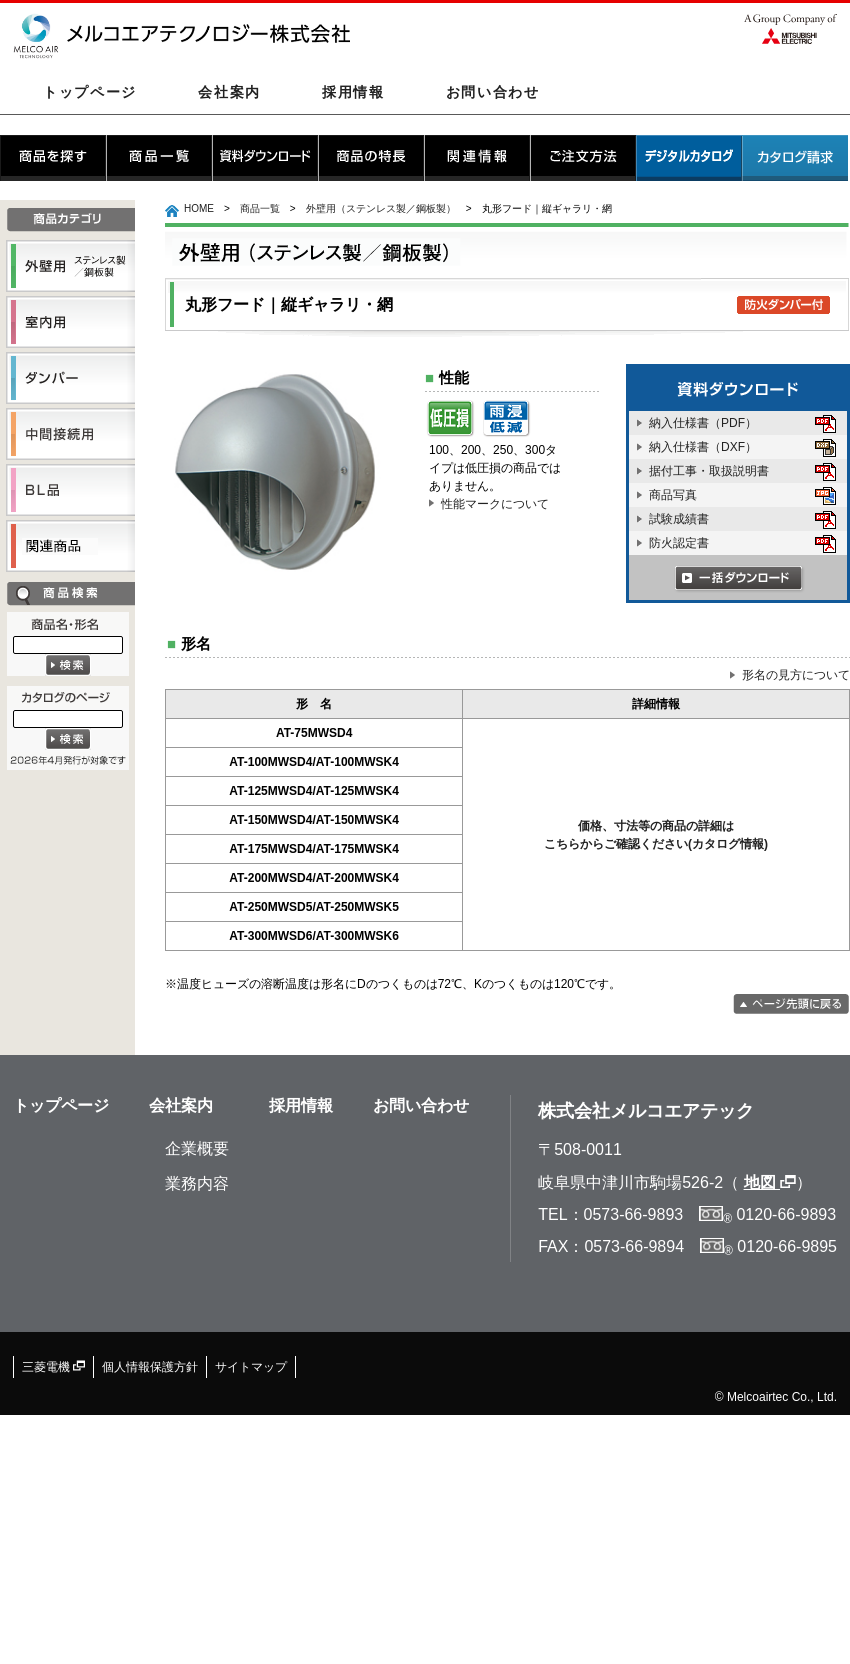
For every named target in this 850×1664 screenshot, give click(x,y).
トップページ (90, 92)
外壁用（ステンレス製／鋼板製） (381, 208)
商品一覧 (260, 208)
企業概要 (197, 1148)
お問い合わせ (493, 92)
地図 (770, 1182)
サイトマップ (251, 1367)
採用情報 (353, 92)
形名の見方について (790, 675)
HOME (199, 208)
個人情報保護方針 (150, 1367)
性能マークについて (489, 504)
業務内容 (197, 1183)
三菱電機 (53, 1367)
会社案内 (229, 92)
